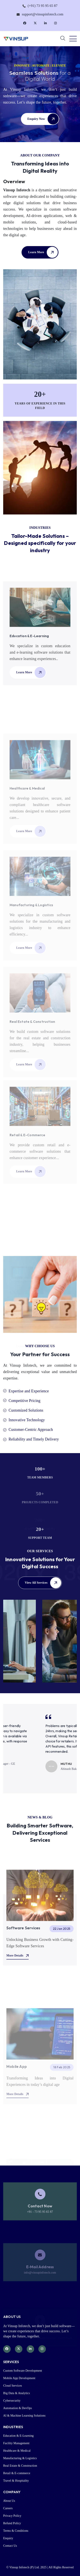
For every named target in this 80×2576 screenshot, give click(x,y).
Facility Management (16, 2443)
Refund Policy (12, 2523)
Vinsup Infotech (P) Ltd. (24, 2567)
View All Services (43, 1582)
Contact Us (10, 2545)
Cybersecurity (11, 2400)
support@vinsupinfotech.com (42, 14)
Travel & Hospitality (16, 2480)
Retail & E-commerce (16, 2473)
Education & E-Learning (29, 700)
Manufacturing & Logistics (20, 2458)
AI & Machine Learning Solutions (24, 2415)
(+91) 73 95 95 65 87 (43, 5)
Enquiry (8, 2538)
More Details (17, 2015)
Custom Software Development (22, 2370)
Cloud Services (12, 2385)
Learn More (43, 252)
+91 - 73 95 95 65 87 (40, 2235)
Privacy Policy (12, 2515)
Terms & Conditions (15, 2530)
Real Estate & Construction (20, 2465)
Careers (8, 2508)
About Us (9, 2500)
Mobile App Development (19, 2378)
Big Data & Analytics (16, 2393)
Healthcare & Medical (17, 2450)
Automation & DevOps (17, 2408)
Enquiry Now (43, 119)
